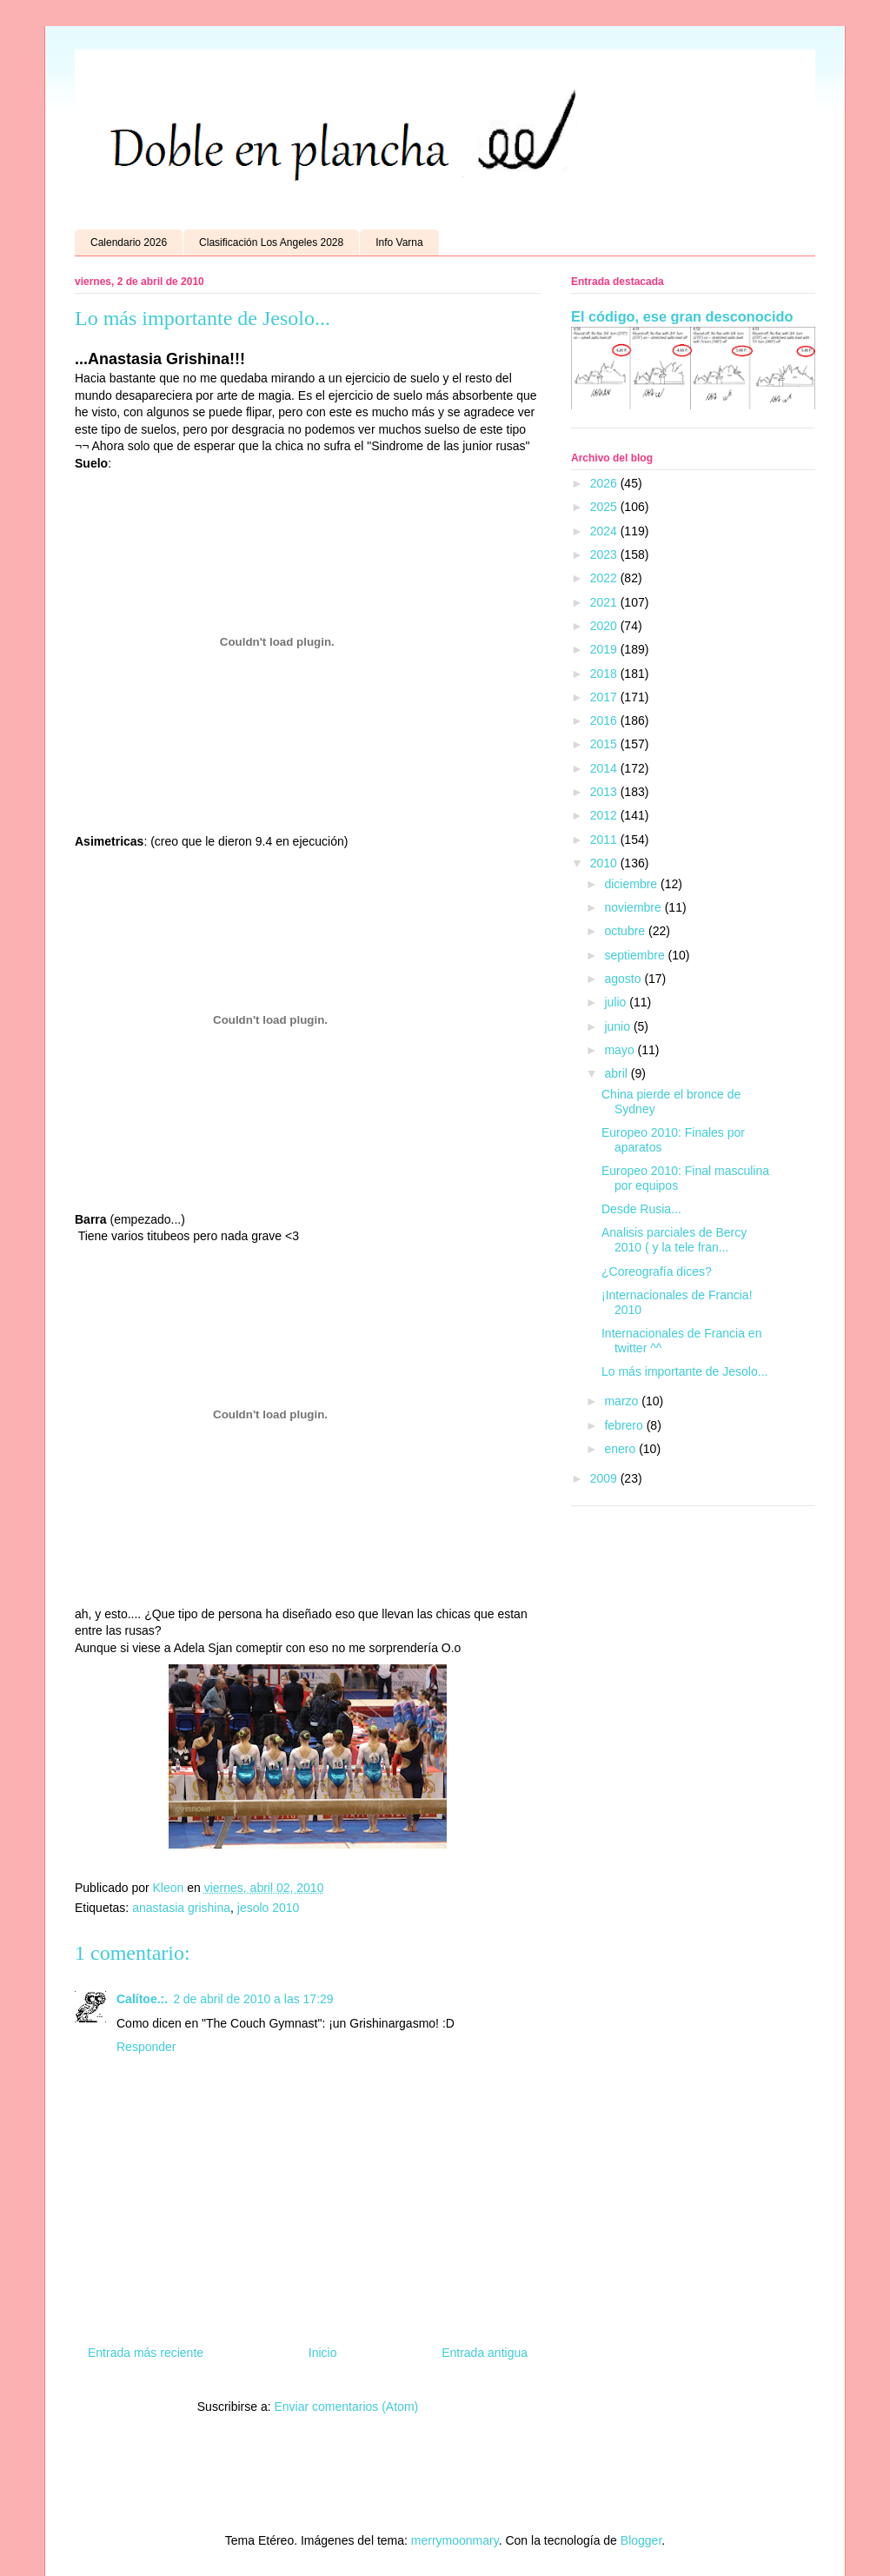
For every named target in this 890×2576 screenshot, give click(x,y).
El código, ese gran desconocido (682, 316)
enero (621, 1449)
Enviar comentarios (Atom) (346, 2406)
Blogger (641, 2540)
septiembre (636, 955)
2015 (605, 744)
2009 (605, 1478)
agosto (624, 979)
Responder (146, 2047)
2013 (605, 792)
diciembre (632, 884)
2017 (605, 697)
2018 (605, 674)
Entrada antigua (485, 2353)
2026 (605, 483)
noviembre (634, 907)
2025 (605, 507)
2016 (605, 720)
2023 (605, 554)
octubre (626, 931)
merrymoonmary (455, 2540)
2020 (605, 626)
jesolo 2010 (268, 1908)
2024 (605, 531)
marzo (622, 1401)
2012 (605, 815)
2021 (605, 602)
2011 (605, 839)
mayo (620, 1050)
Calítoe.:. (142, 1999)
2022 (605, 578)
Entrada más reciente (145, 2353)
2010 (605, 863)
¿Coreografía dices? (656, 1271)
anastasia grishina (181, 1908)
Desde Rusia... (641, 1209)
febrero (625, 1425)
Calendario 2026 (128, 242)
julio (616, 1002)
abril (617, 1073)
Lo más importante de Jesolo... (684, 1371)
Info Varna (398, 242)
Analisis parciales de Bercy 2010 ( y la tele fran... (674, 1239)
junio (618, 1026)
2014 (605, 768)
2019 (605, 649)
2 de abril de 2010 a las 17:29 (253, 1999)
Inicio (323, 2353)
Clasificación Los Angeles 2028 (271, 242)
